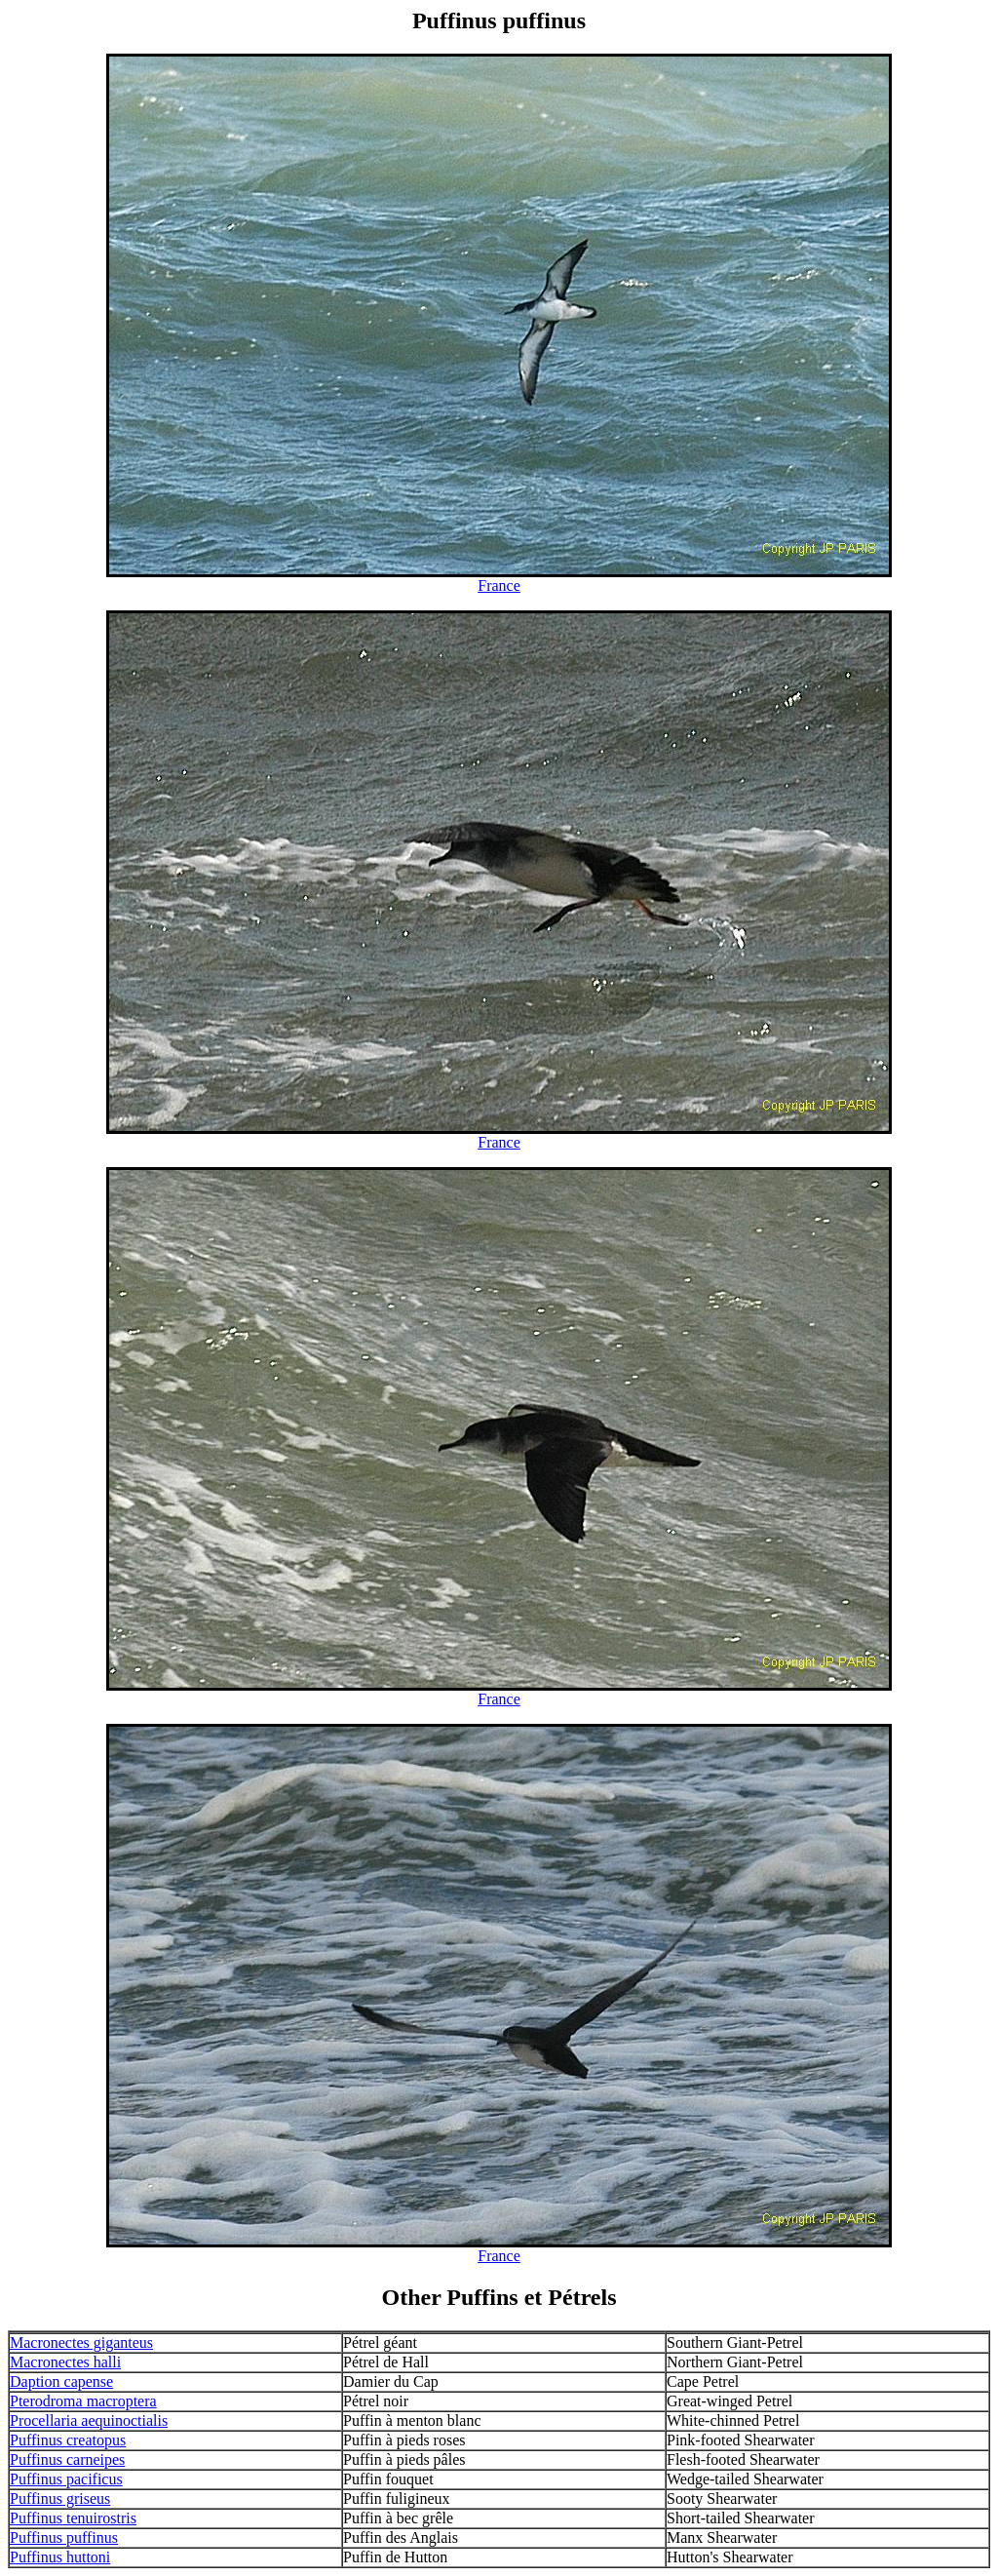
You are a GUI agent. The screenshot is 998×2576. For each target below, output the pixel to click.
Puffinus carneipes (67, 2459)
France (499, 585)
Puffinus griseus (60, 2498)
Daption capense (61, 2381)
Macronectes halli (65, 2362)
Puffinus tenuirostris (73, 2518)
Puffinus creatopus (68, 2440)
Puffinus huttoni (60, 2557)
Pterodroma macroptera (83, 2401)
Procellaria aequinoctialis (89, 2420)
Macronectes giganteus (81, 2342)
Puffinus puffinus (64, 2537)
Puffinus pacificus (66, 2479)
